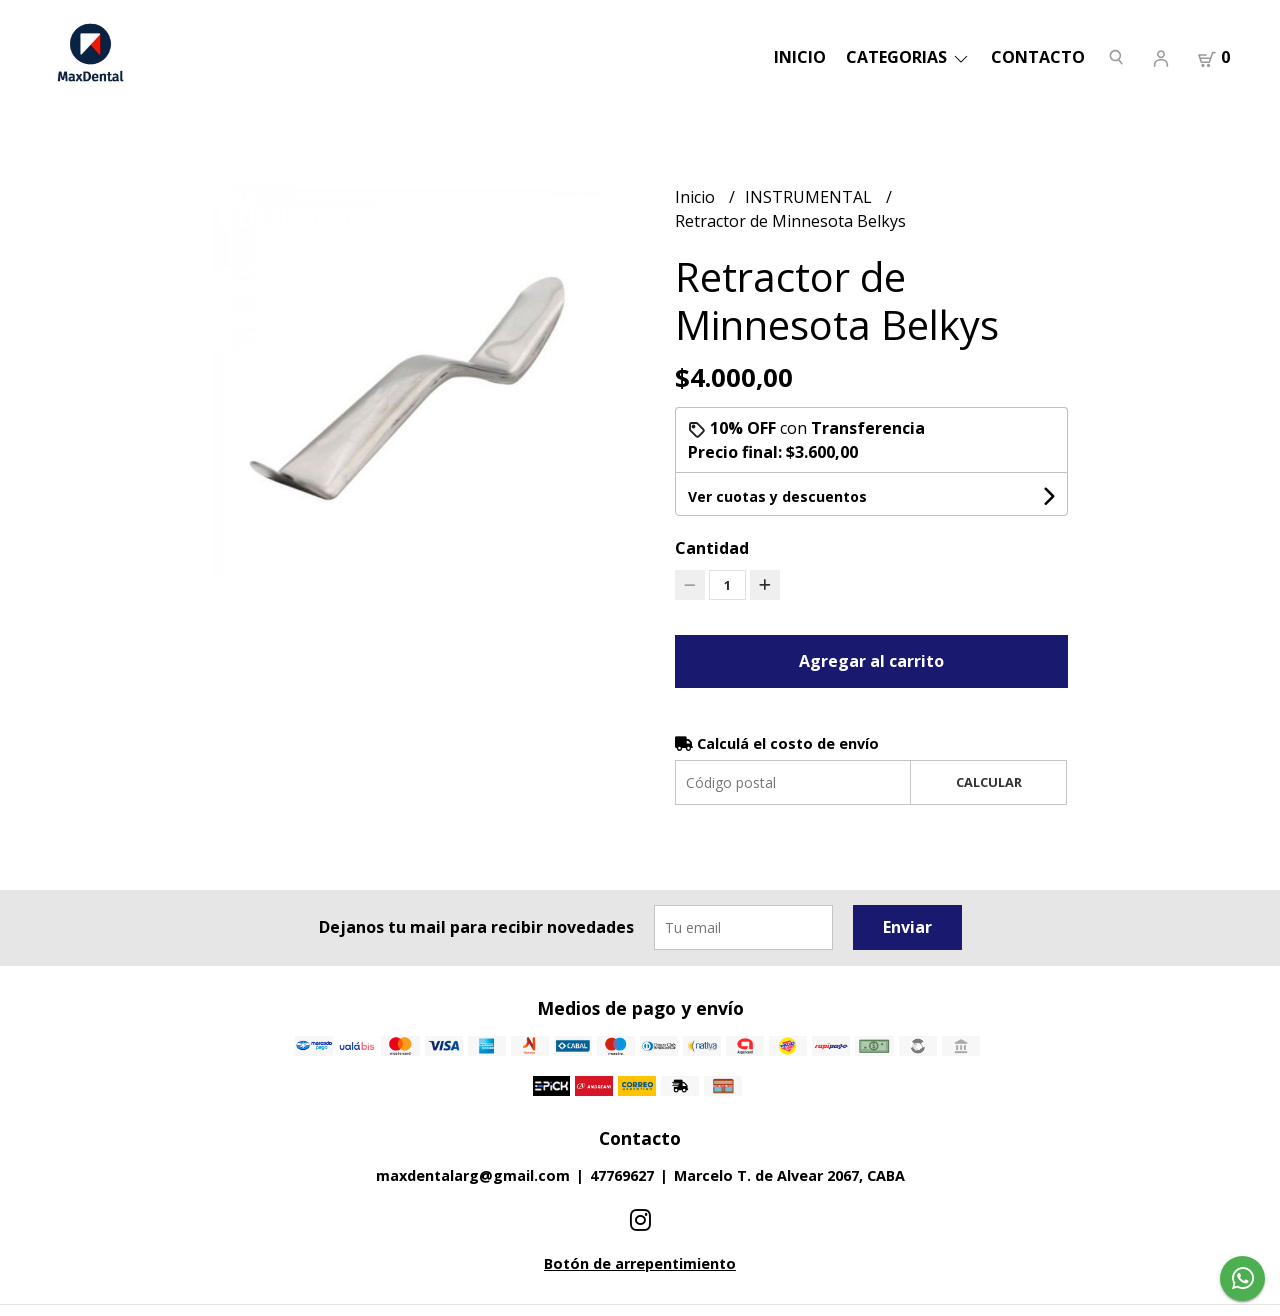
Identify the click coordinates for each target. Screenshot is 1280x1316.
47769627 (622, 1175)
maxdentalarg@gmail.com (473, 1175)
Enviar (907, 927)
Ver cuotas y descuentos (777, 496)
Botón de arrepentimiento (640, 1263)
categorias (908, 57)
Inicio (800, 57)
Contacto (1038, 57)
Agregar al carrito (871, 661)
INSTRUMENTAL (810, 197)
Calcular (989, 782)
